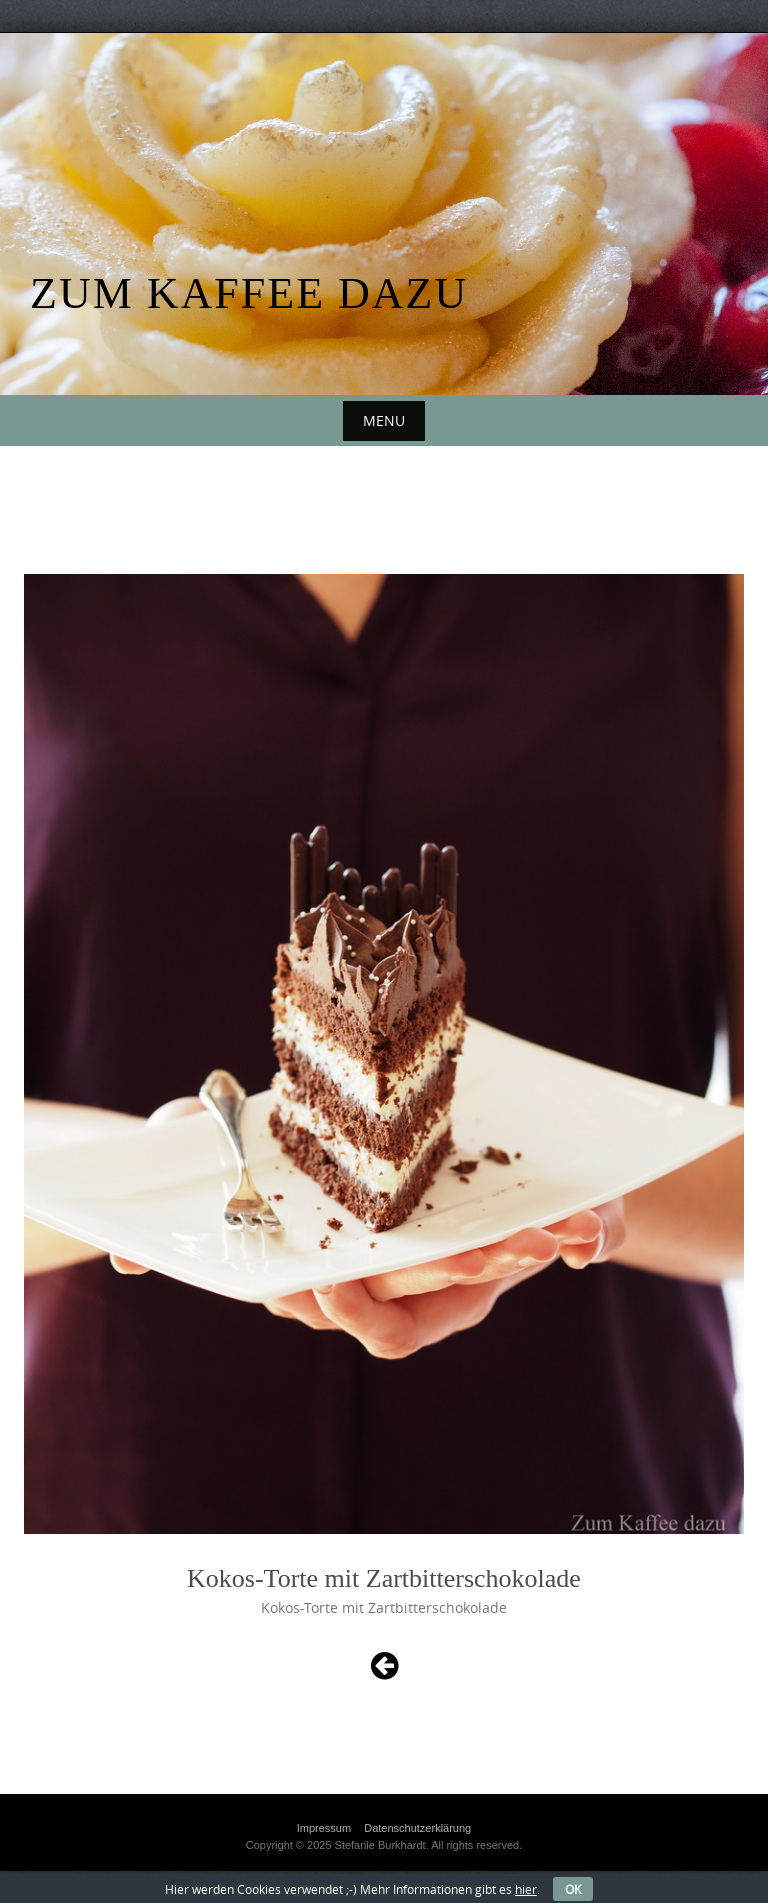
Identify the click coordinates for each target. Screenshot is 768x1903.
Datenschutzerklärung (417, 1828)
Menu (384, 420)
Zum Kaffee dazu (249, 293)
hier (526, 1889)
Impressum (324, 1828)
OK (573, 1889)
